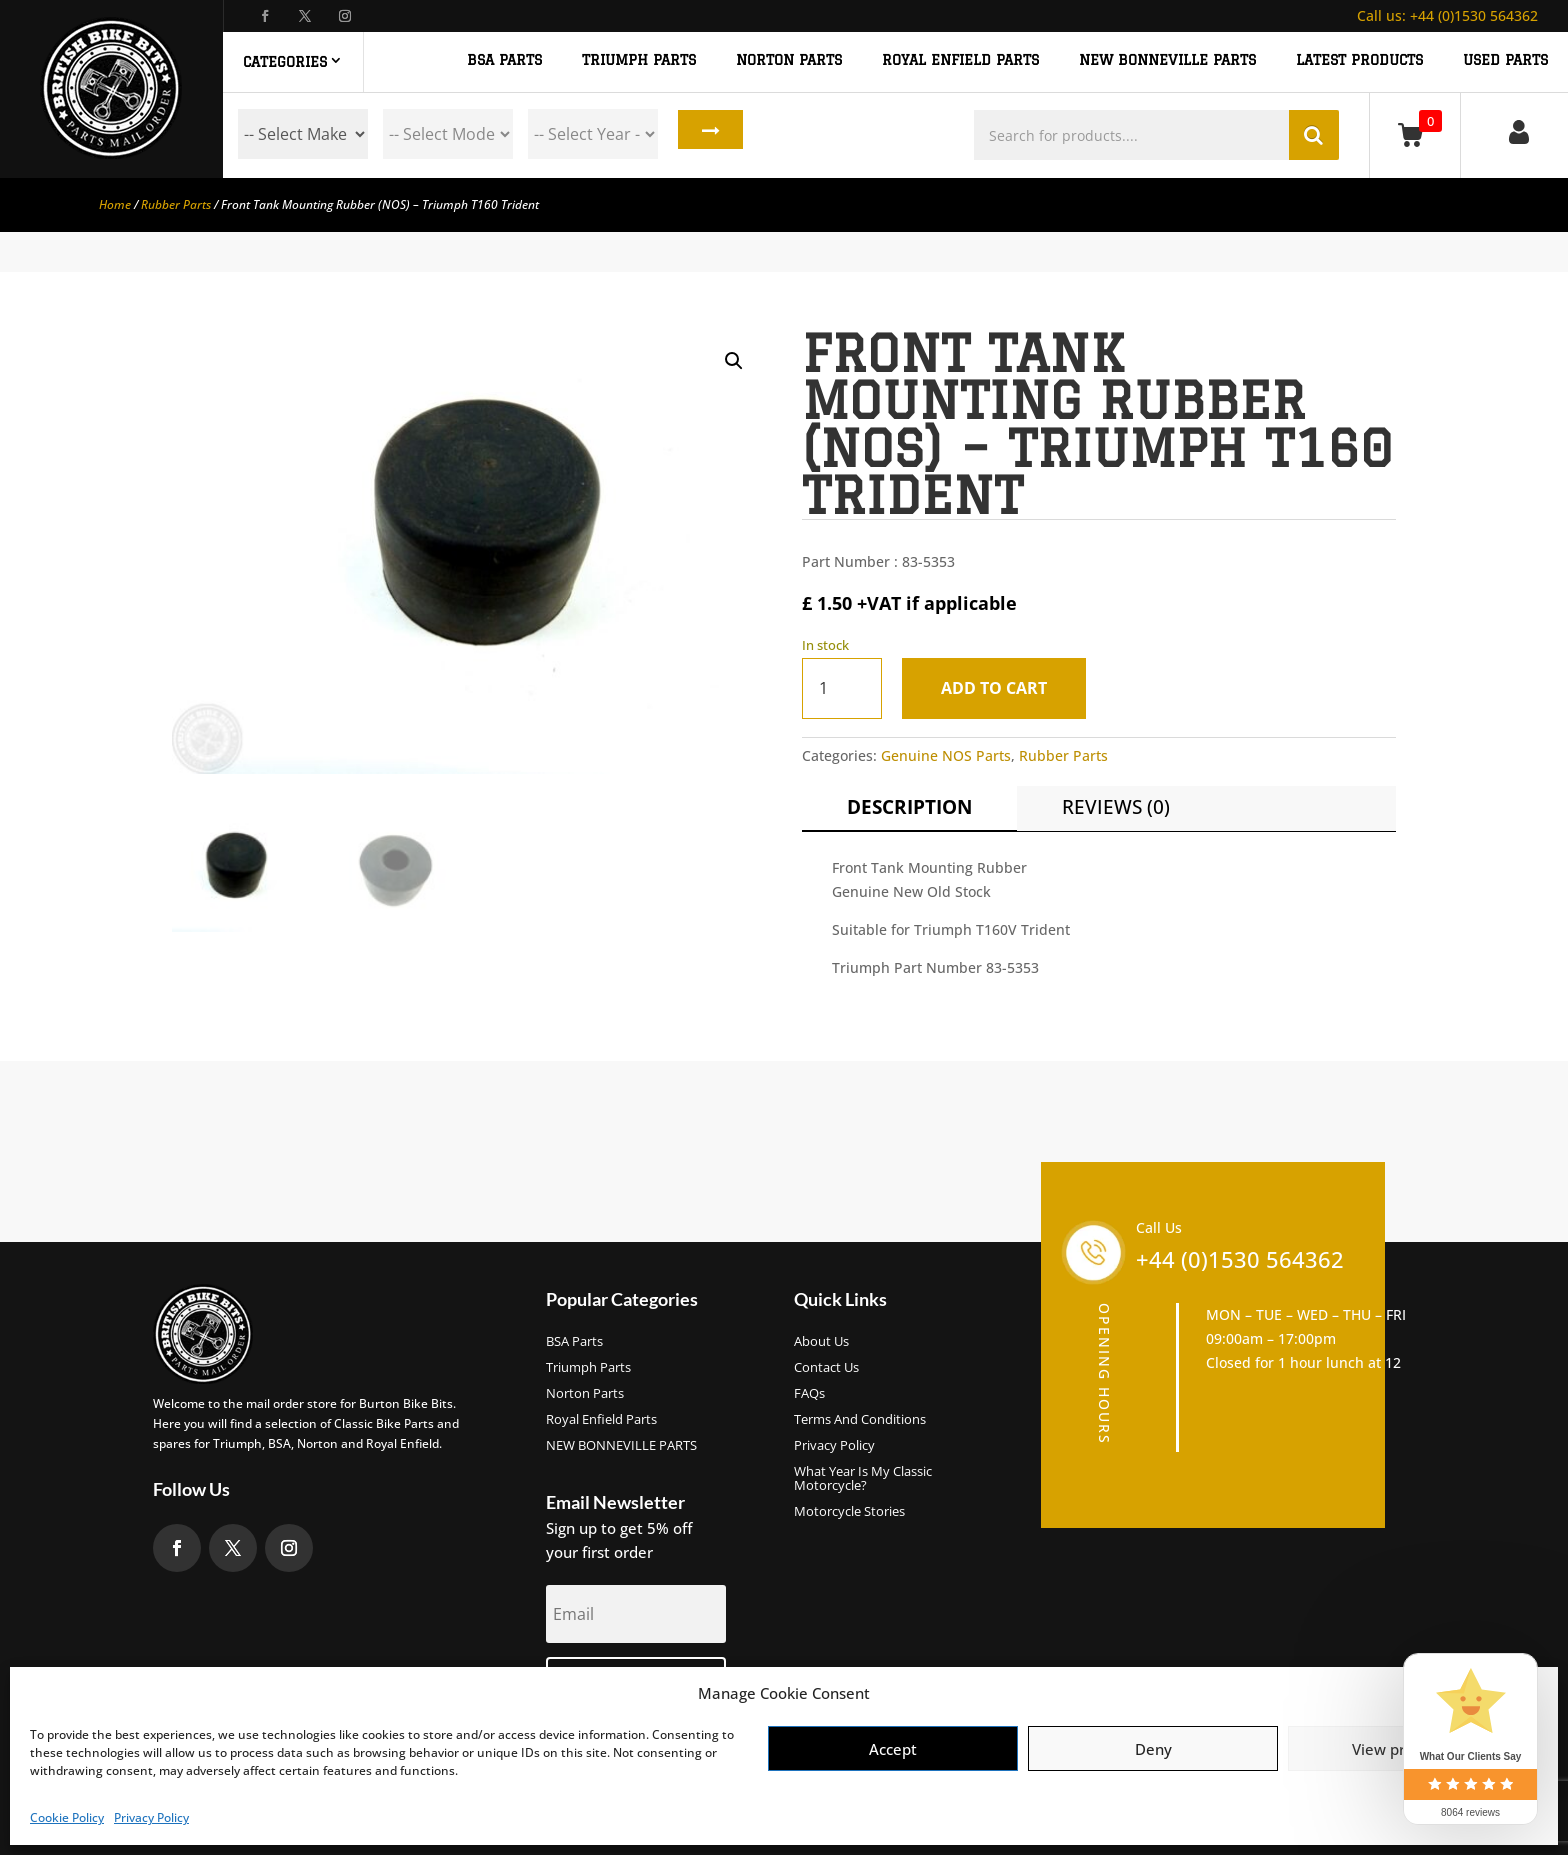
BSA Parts (574, 1342)
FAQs (809, 1394)
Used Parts (1505, 60)
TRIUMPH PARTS (639, 60)
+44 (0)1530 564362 (1447, 15)
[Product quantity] (842, 688)
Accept (893, 1749)
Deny (1153, 1749)
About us (821, 1342)
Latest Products (1359, 60)
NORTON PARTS (789, 60)
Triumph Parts (588, 1368)
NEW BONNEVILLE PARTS (1167, 60)
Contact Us (826, 1368)
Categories (285, 62)
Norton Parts (585, 1394)
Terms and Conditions (860, 1420)
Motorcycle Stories (849, 1512)
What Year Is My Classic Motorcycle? (863, 1479)
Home (115, 204)
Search (705, 134)
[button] (734, 361)
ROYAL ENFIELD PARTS (960, 60)
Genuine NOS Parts (946, 755)
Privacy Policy (151, 1817)
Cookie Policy (67, 1817)
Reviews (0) (1116, 807)
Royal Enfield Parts (601, 1420)
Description (909, 807)
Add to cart (1002, 688)
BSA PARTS (504, 60)
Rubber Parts (176, 204)
